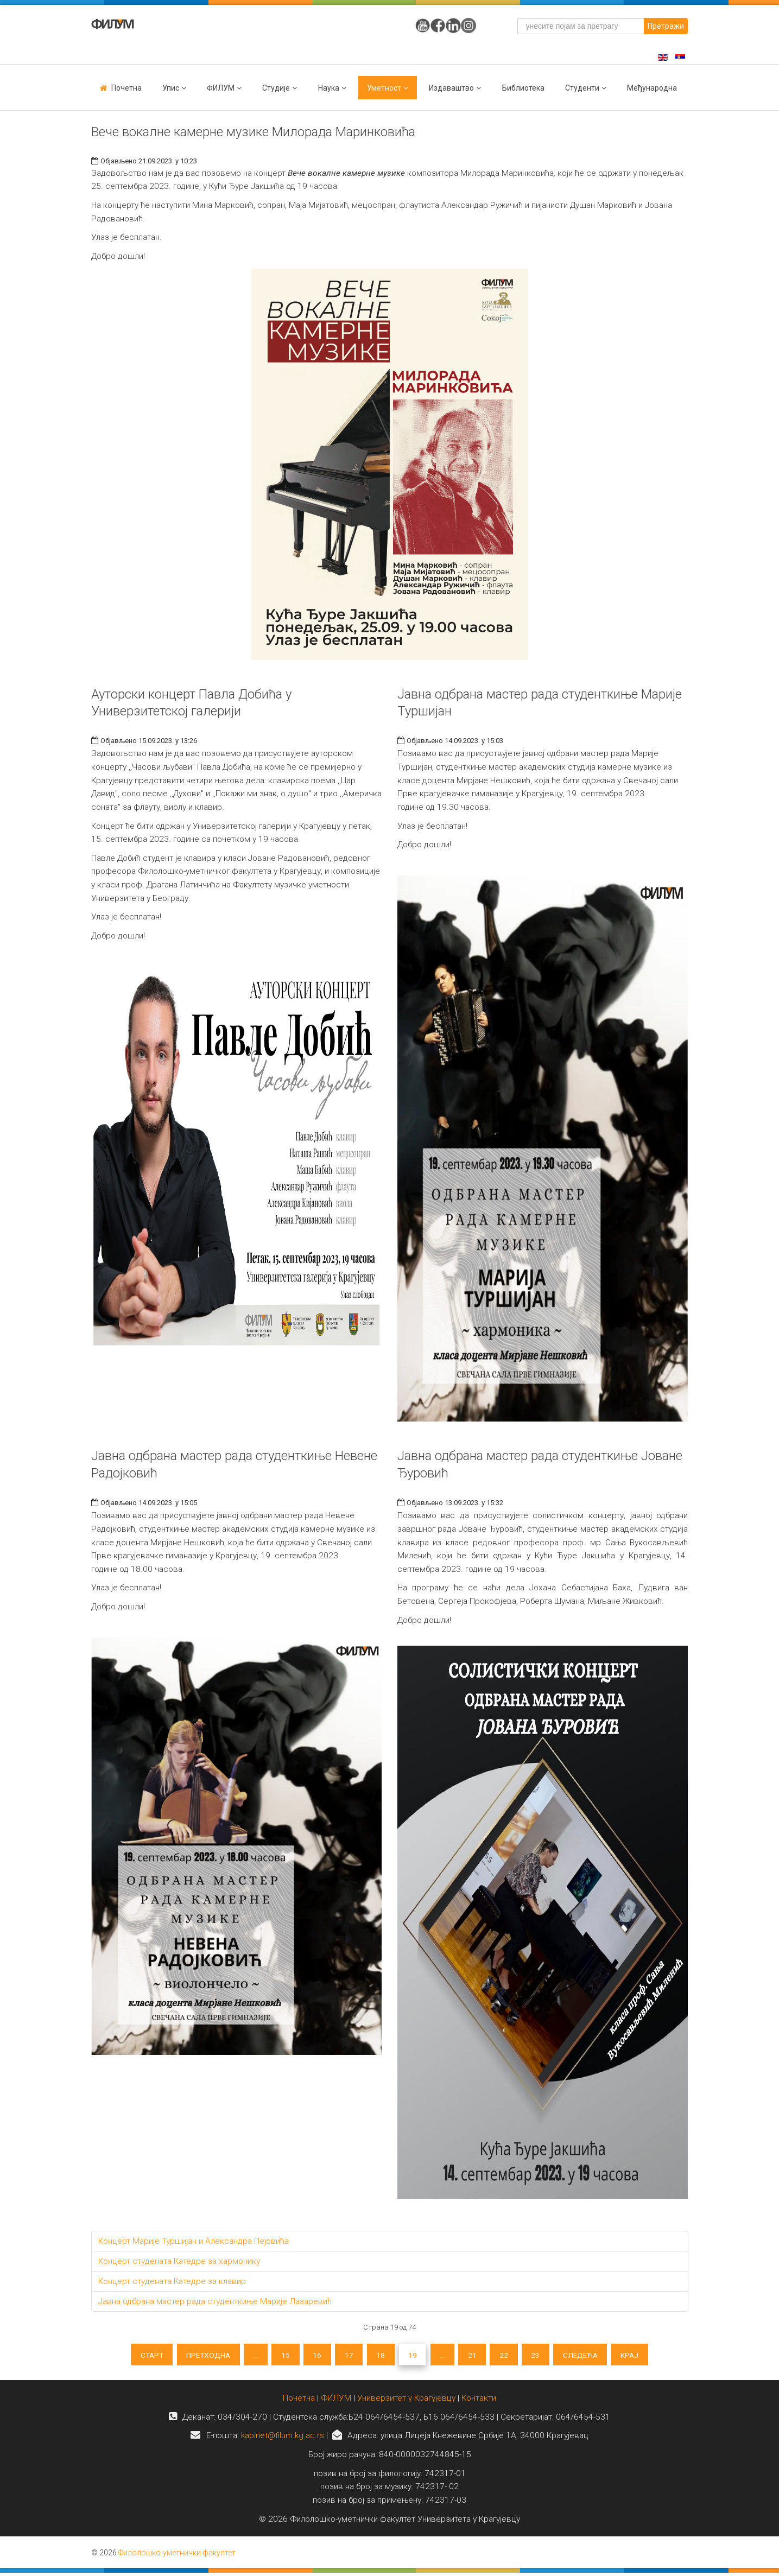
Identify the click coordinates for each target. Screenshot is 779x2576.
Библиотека (523, 88)
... (247, 2355)
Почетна (126, 88)
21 (477, 2355)
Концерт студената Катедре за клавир (172, 2281)
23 (544, 2355)
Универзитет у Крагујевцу (406, 2401)
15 (279, 2355)
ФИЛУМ (336, 2401)
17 (346, 2355)
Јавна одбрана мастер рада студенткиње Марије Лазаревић (215, 2301)
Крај (645, 2355)
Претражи (666, 26)
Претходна (197, 2355)
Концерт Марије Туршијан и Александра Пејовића (193, 2241)
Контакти (478, 2401)
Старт (136, 2355)
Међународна (652, 88)
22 (510, 2355)
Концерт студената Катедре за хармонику (179, 2261)
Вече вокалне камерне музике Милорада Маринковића (253, 131)
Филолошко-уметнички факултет (177, 2556)
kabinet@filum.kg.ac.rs (282, 2439)
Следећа (592, 2355)
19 (413, 2355)
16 (312, 2355)
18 (380, 2355)
